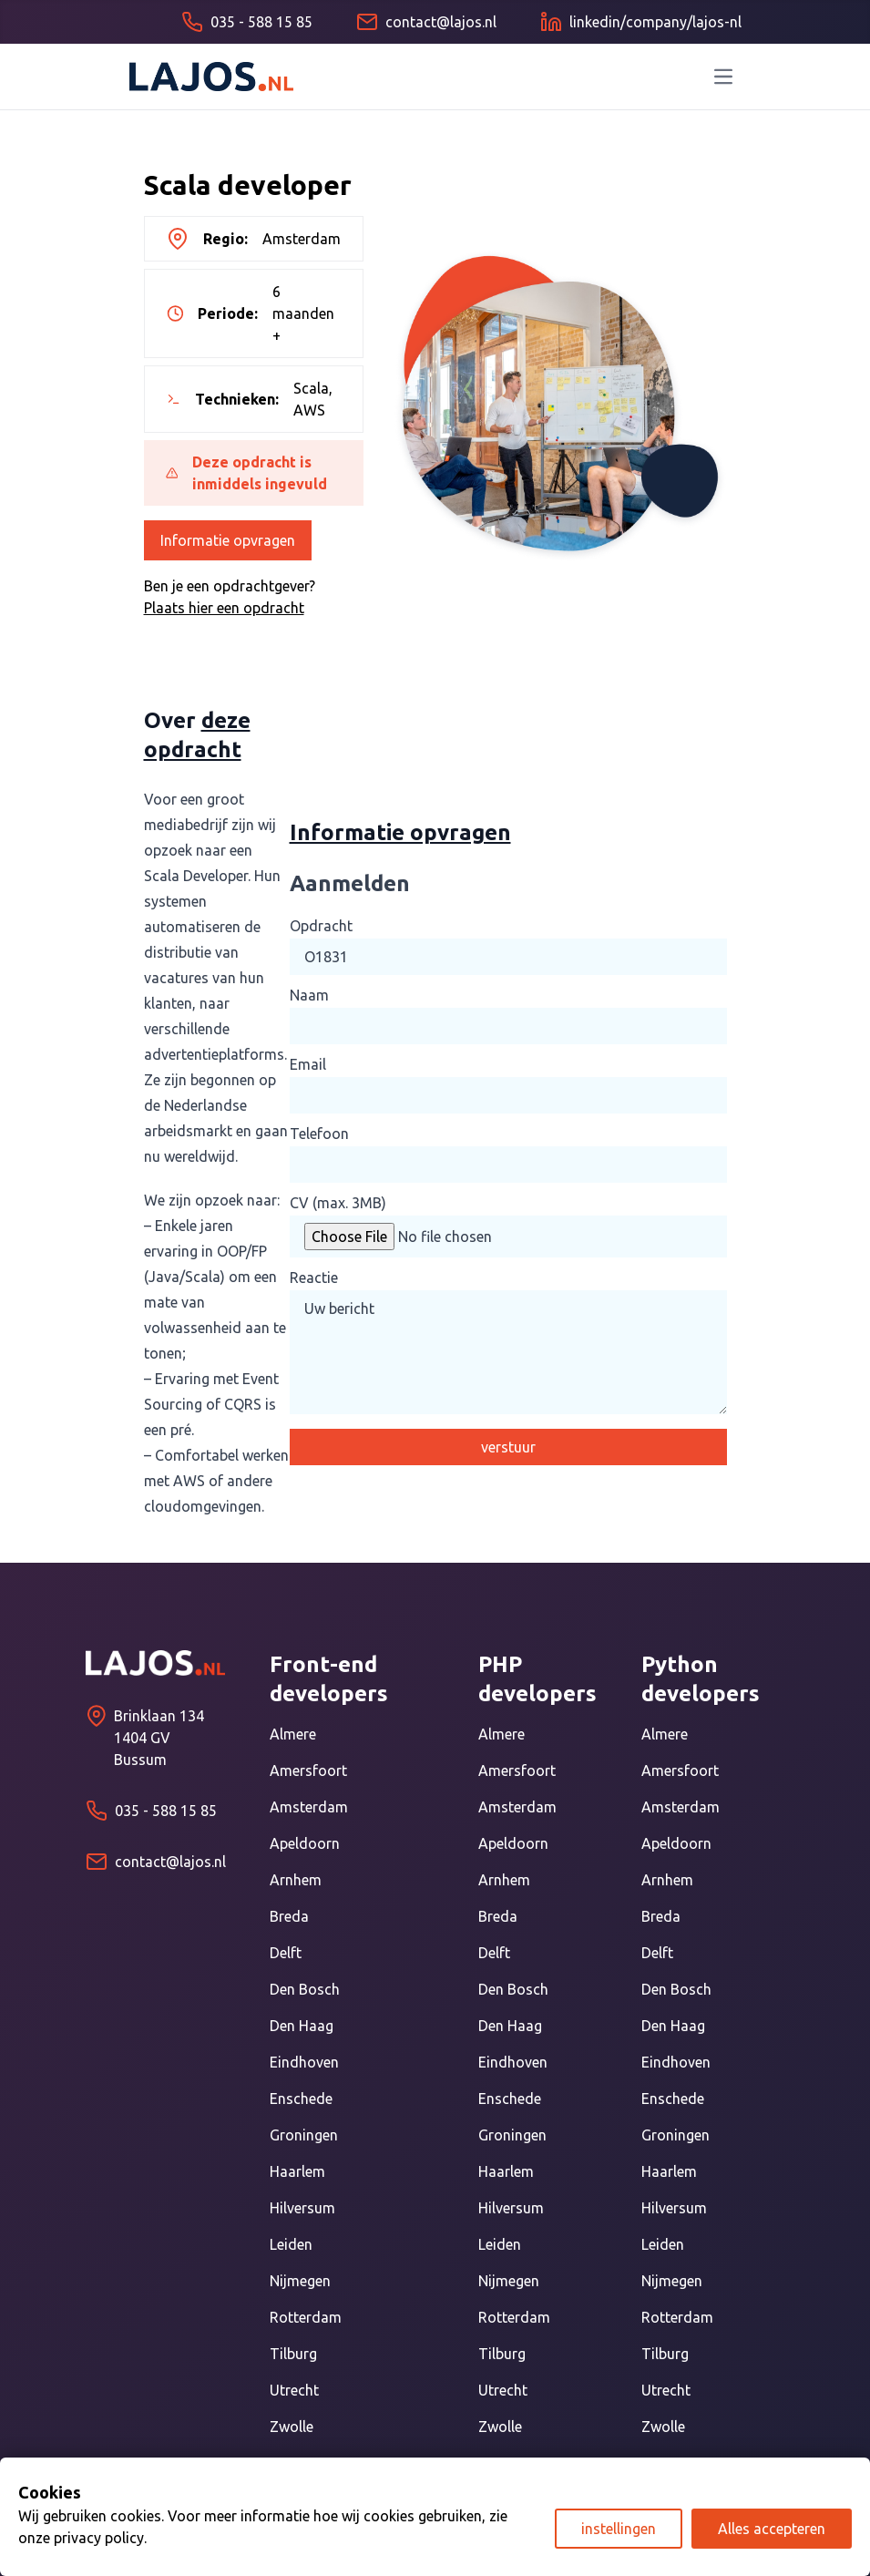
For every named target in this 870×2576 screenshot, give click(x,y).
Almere (293, 1734)
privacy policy (99, 2538)
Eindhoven (304, 2062)
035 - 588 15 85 (166, 1810)
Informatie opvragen (227, 540)
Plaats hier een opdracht (224, 608)
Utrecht (294, 2390)
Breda (289, 1916)
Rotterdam (306, 2317)
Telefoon (319, 1133)
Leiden (291, 2244)
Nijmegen (300, 2281)
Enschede (301, 2098)
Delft (286, 1953)
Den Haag (301, 2025)
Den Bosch (305, 1989)
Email (308, 1064)
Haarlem (297, 2171)
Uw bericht (508, 1352)
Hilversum (302, 2208)
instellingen (618, 2528)
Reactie (314, 1277)
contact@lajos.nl (170, 1861)
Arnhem (296, 1880)
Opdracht (321, 926)
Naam (309, 995)
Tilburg (293, 2353)
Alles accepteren (771, 2528)
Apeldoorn (305, 1843)
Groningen (304, 2135)
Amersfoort (308, 1770)
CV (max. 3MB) (338, 1203)
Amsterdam (309, 1807)
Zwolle (291, 2426)
